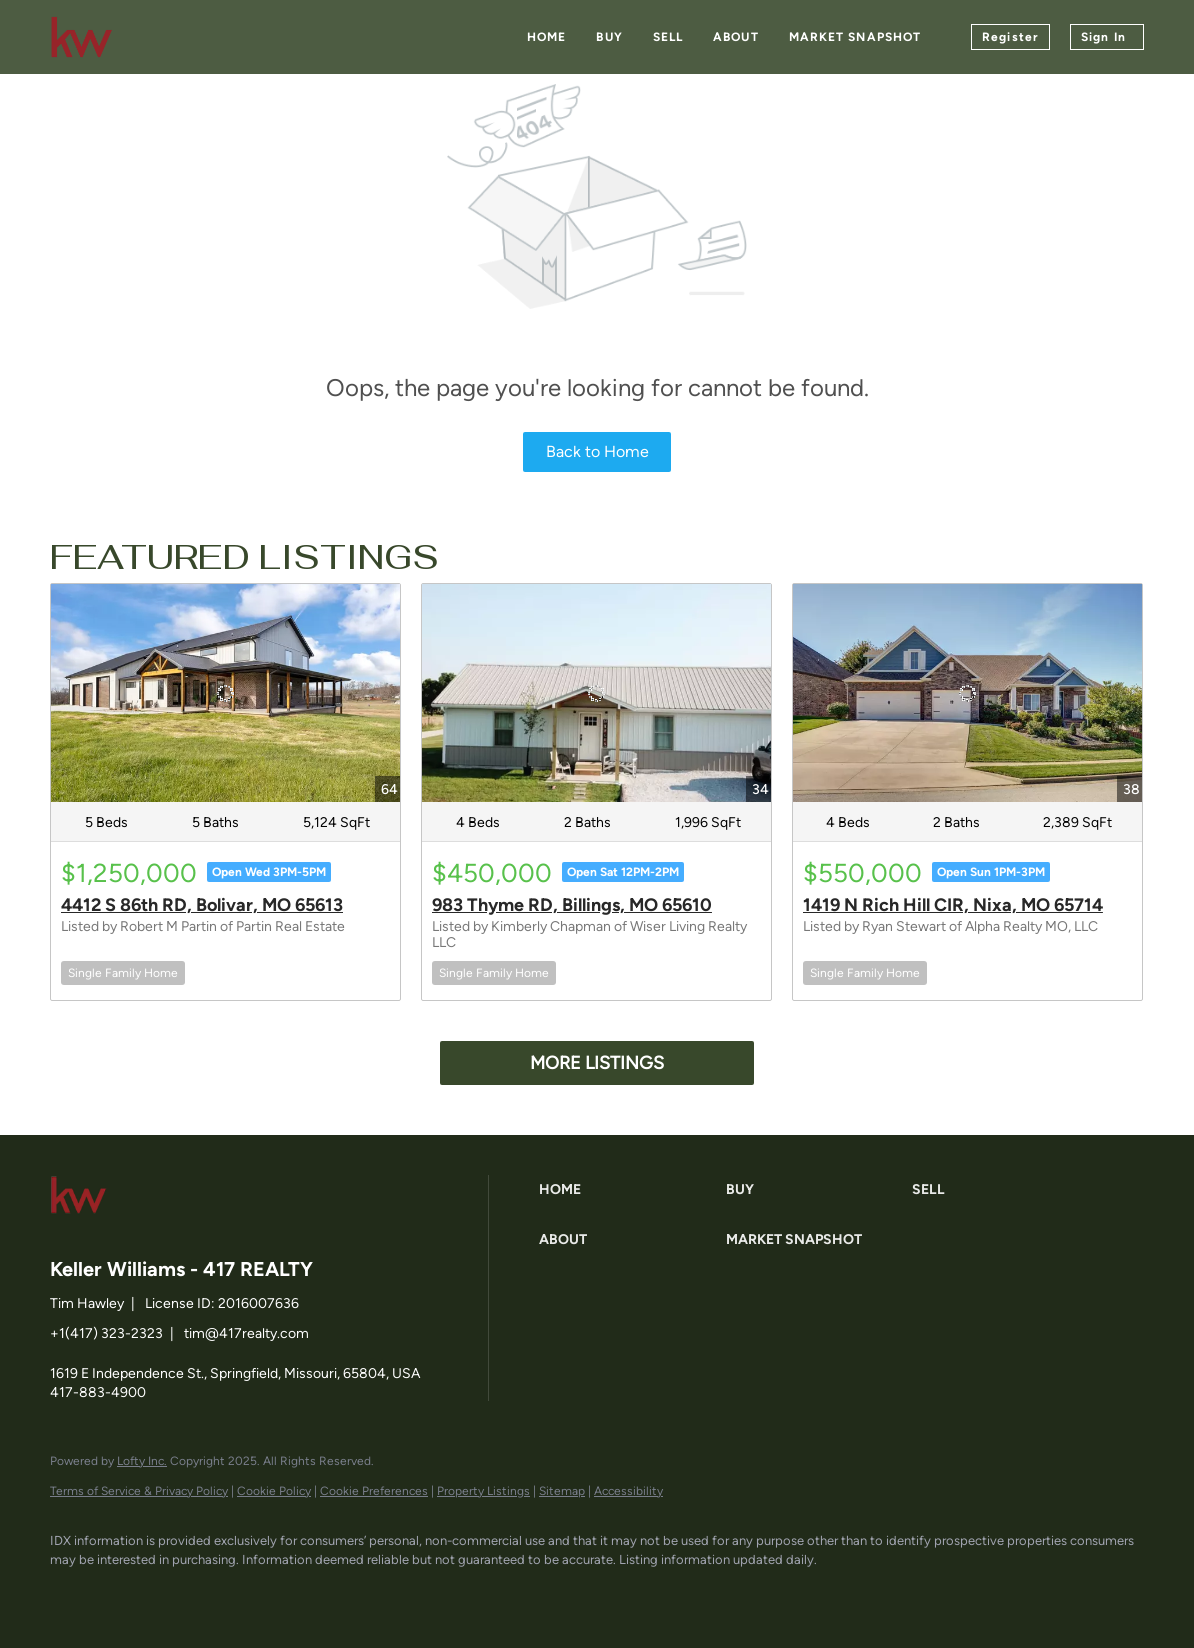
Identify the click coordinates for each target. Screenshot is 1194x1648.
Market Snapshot (855, 37)
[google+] (306, 1594)
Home (546, 37)
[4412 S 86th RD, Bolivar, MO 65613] (225, 693)
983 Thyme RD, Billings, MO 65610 (572, 905)
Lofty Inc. (142, 1461)
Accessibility (628, 1491)
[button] (627, 1190)
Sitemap (562, 1491)
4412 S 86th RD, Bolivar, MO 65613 (202, 905)
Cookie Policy (274, 1491)
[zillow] (190, 1594)
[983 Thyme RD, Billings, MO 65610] (596, 693)
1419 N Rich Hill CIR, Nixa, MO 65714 (953, 905)
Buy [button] (609, 37)
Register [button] (1010, 37)
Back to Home (597, 451)
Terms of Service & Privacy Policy (139, 1491)
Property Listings (483, 1491)
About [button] (736, 37)
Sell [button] (668, 37)
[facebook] (74, 1594)
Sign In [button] (1103, 37)
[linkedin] (132, 1594)
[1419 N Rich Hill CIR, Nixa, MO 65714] (967, 693)
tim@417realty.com (246, 1333)
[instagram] (248, 1594)
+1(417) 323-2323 (106, 1333)
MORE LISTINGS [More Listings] (597, 1063)
